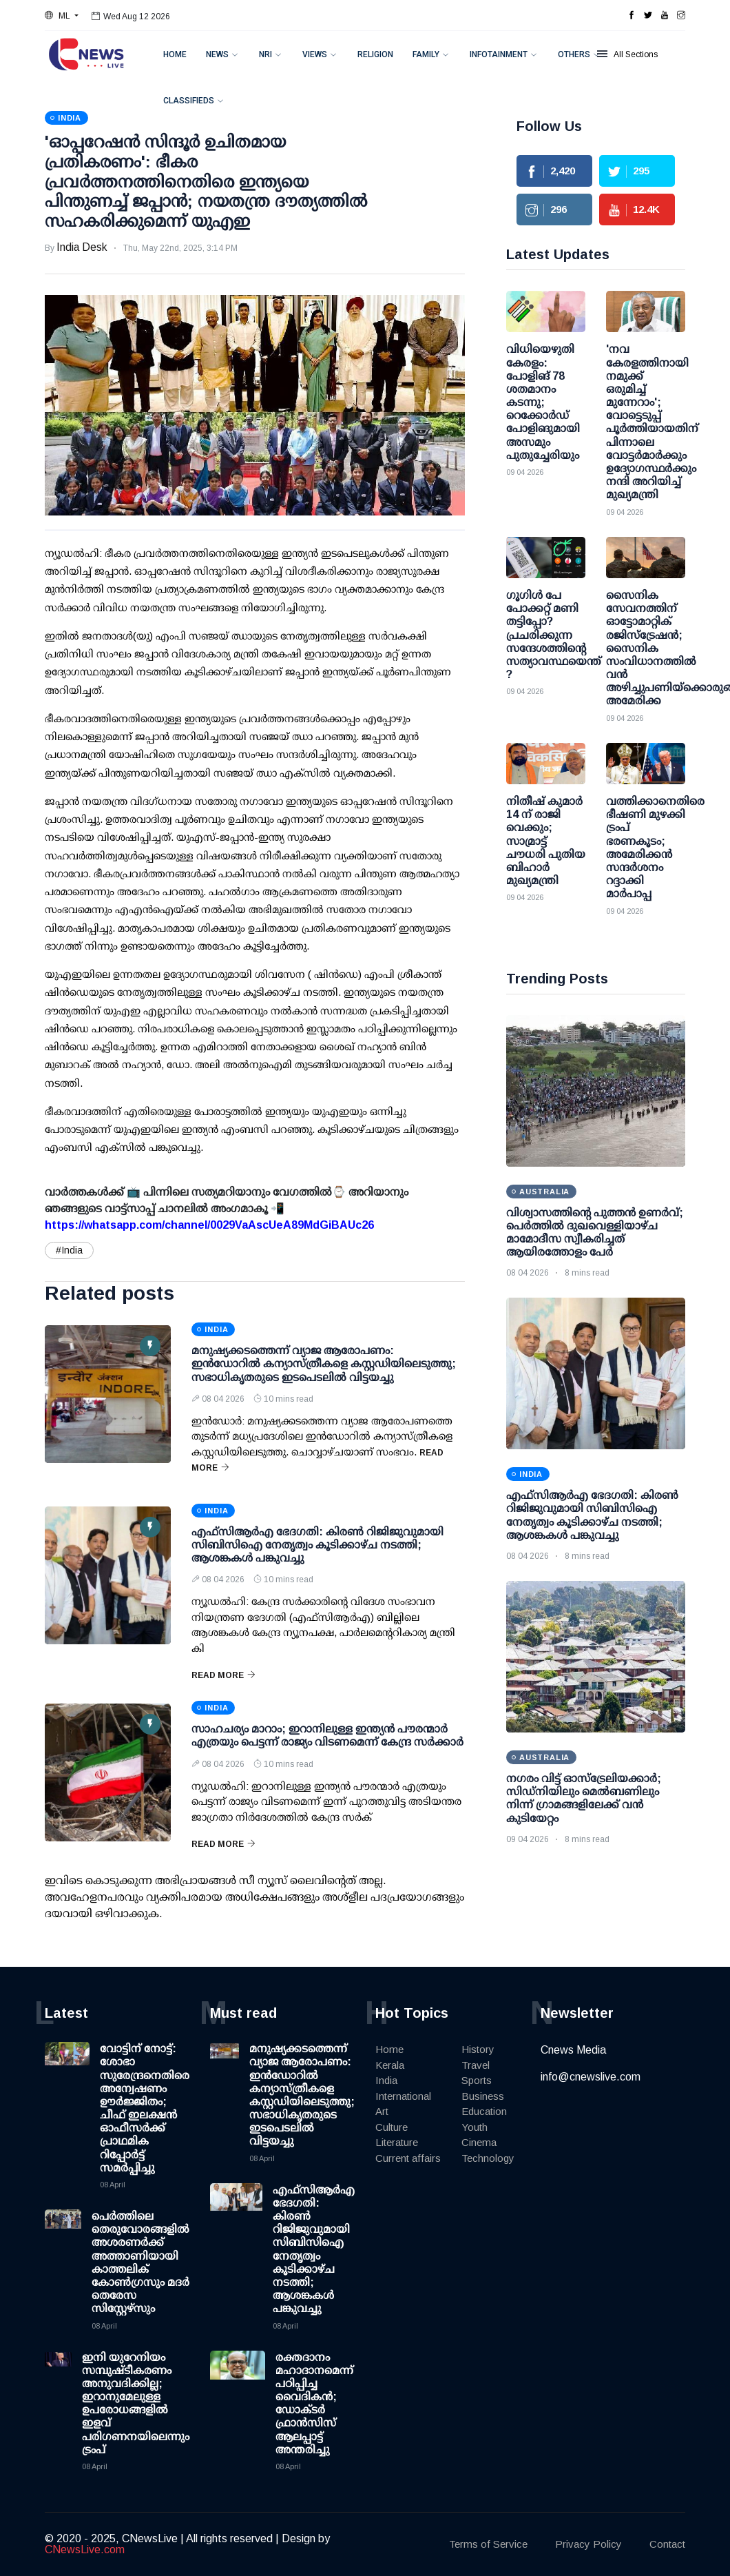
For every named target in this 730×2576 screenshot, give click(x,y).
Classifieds (188, 100)
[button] (62, 16)
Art (381, 2111)
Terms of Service (488, 2544)
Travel (475, 2065)
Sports (476, 2080)
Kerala (389, 2065)
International (403, 2096)
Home (175, 54)
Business (482, 2096)
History (477, 2049)
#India (69, 1250)
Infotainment (499, 54)
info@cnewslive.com (590, 2077)
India (386, 2080)
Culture (391, 2127)
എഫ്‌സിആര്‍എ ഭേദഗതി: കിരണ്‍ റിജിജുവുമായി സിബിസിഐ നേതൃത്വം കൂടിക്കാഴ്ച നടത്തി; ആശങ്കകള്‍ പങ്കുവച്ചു (317, 1545)
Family (426, 54)
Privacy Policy (588, 2544)
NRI (265, 54)
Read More (223, 1675)
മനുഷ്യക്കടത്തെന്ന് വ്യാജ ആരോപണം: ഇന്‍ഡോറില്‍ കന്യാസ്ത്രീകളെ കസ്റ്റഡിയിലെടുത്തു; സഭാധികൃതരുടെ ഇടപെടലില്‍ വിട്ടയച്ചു (323, 1363)
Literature (396, 2142)
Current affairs (408, 2158)
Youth (474, 2127)
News (217, 54)
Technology (487, 2158)
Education (484, 2111)
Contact (667, 2544)
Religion (375, 54)
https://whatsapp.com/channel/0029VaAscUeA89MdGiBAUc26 (209, 1225)
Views (314, 54)
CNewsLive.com (85, 2549)
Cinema (479, 2142)
